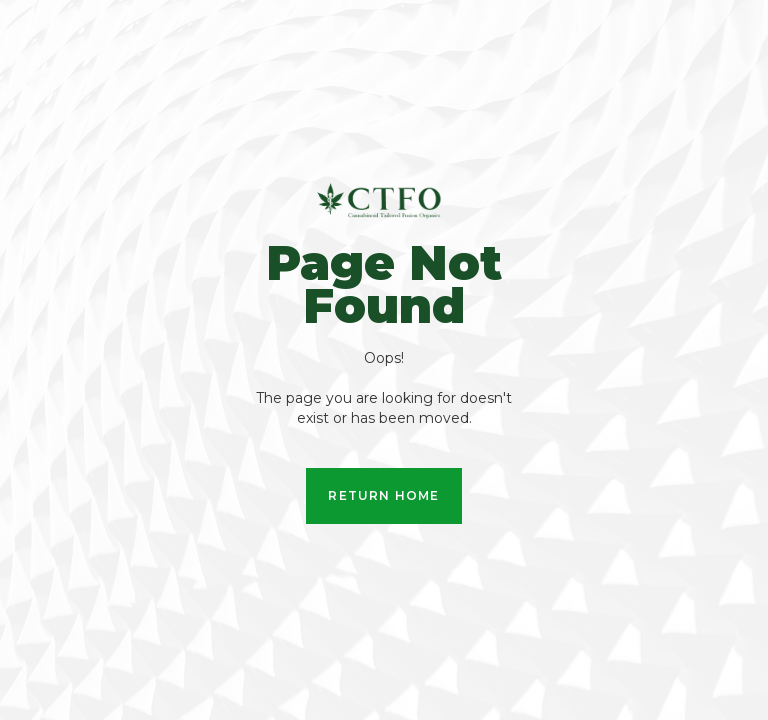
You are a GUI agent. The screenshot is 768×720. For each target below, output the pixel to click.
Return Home (383, 495)
